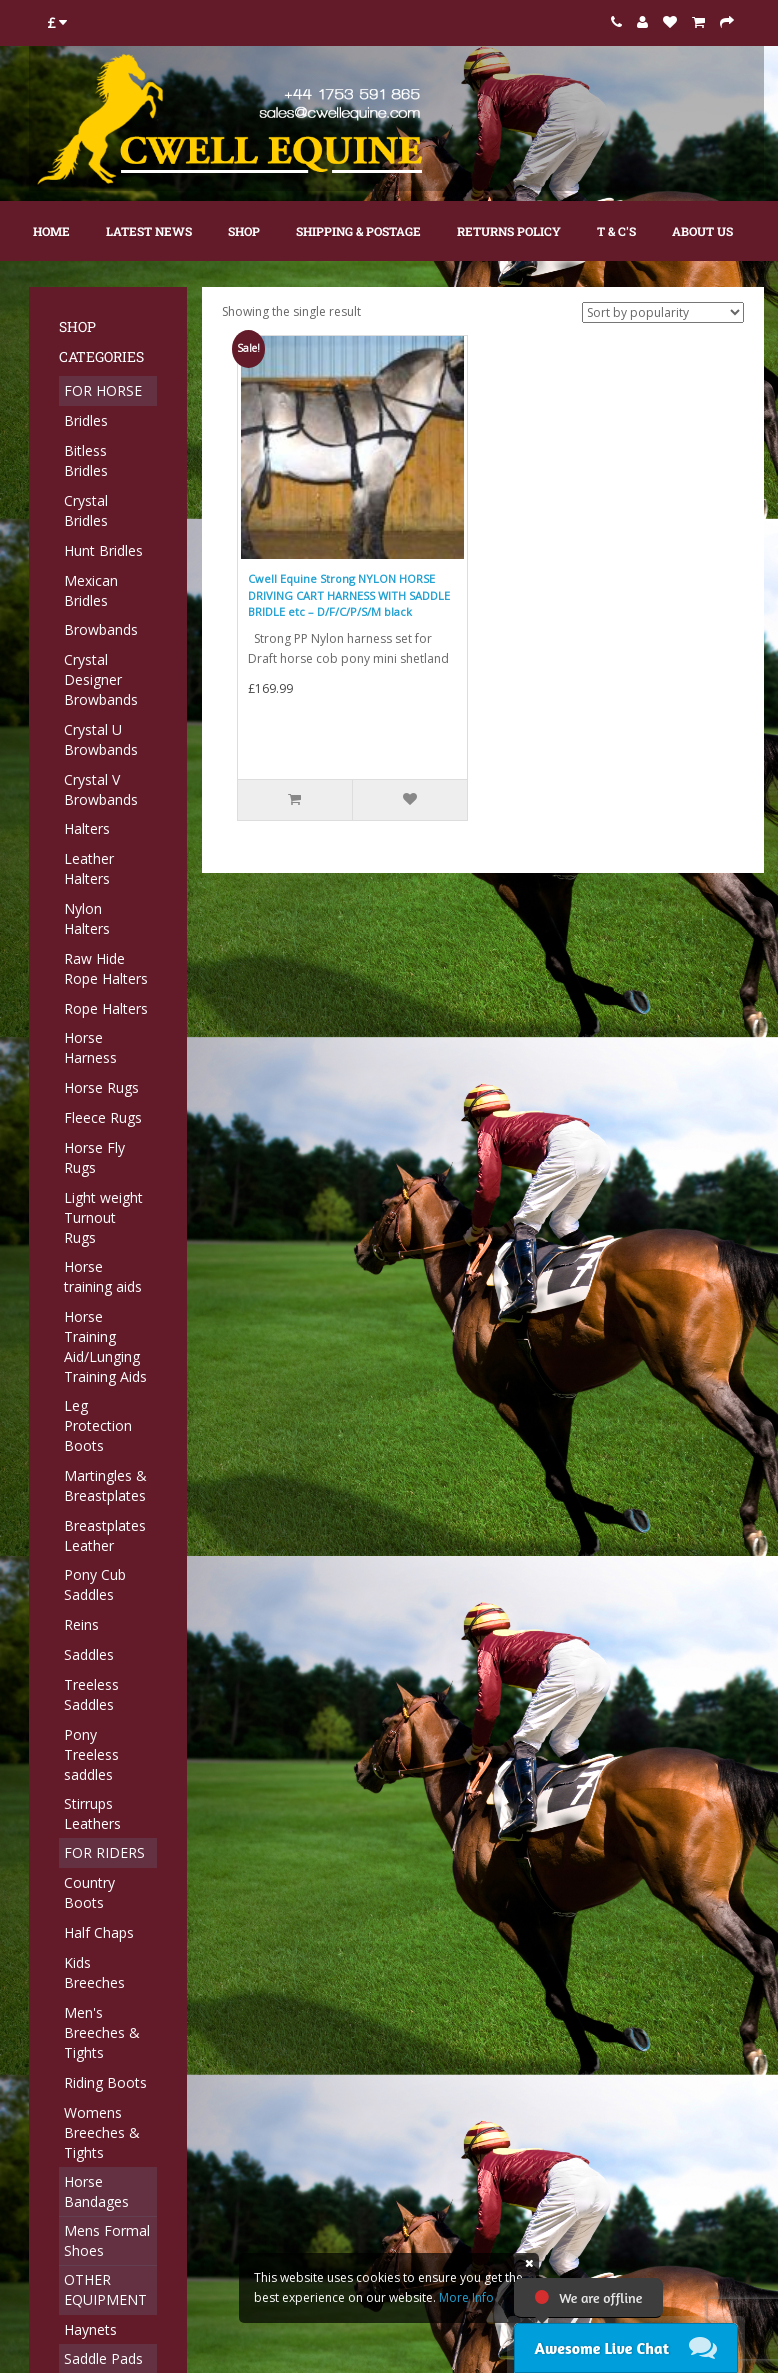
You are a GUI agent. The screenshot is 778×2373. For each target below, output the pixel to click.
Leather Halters (89, 868)
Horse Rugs (101, 1087)
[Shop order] (663, 312)
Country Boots (89, 1892)
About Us (702, 231)
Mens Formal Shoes (107, 2240)
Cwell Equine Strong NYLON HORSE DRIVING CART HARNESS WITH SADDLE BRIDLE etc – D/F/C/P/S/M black (349, 595)
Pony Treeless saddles (91, 1754)
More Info (466, 2297)
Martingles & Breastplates (105, 1485)
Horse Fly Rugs (94, 1157)
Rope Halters (106, 1008)
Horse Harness (90, 1047)
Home (51, 231)
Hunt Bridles (103, 550)
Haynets (90, 2329)
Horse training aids (103, 1276)
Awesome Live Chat (602, 2348)
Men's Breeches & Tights (102, 2032)
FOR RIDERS (104, 1852)
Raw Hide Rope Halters (106, 968)
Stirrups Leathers (92, 1813)
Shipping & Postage (358, 231)
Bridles (86, 420)
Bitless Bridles (86, 460)
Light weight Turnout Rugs (103, 1217)
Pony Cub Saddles (95, 1584)
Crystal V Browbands (101, 789)
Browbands (101, 629)
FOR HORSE (103, 390)
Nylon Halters (87, 918)
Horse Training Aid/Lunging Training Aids (105, 1346)
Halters (87, 828)
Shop (244, 231)
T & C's (616, 231)
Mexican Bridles (91, 590)
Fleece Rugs (103, 1117)
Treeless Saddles (91, 1694)
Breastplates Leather (105, 1535)
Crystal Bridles (86, 510)
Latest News (149, 231)
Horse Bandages (96, 2191)
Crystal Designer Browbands (101, 679)
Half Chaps (99, 1932)
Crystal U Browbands (101, 739)
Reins (81, 1624)
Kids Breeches (94, 1972)
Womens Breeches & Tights (102, 2132)
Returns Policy (509, 231)
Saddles (89, 1654)
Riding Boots (105, 2082)
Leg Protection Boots (98, 1425)
